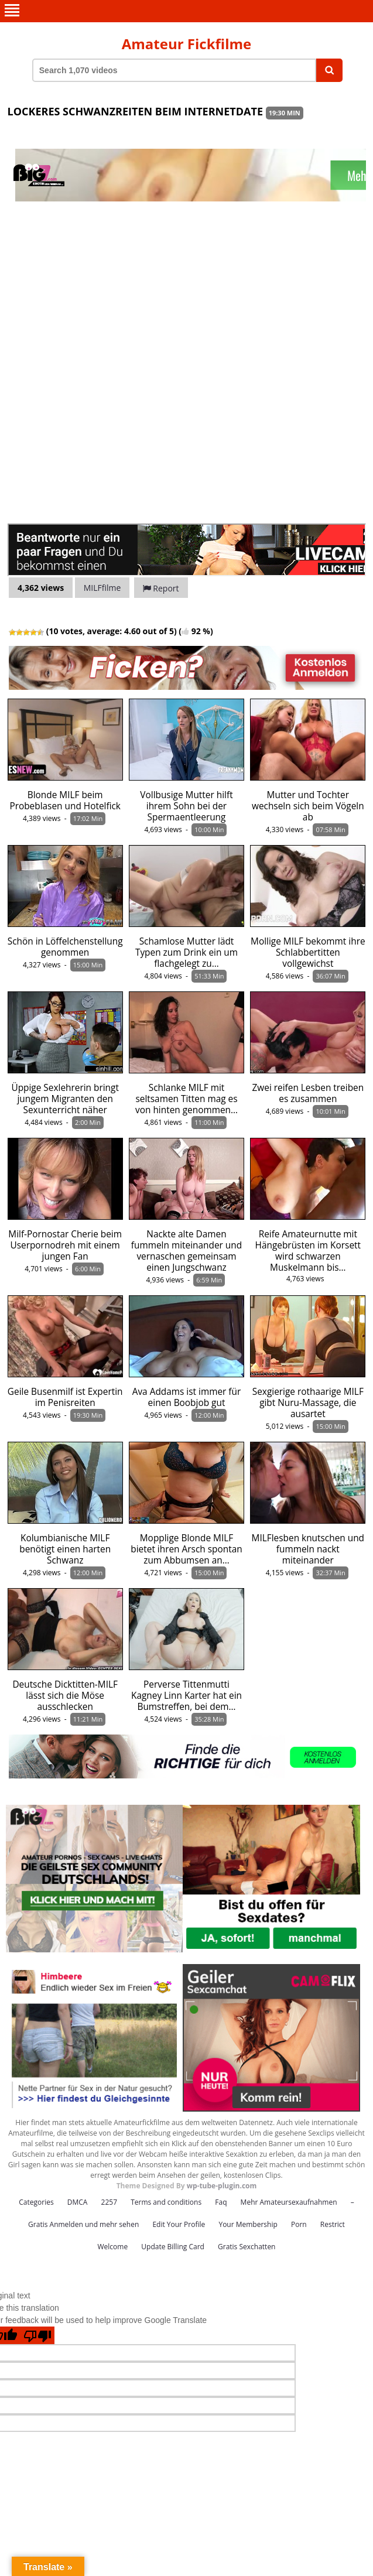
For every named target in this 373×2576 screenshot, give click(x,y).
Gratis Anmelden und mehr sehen (83, 2224)
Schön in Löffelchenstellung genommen (65, 947)
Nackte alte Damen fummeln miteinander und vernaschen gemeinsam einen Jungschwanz (186, 1251)
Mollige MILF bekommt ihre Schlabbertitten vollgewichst (308, 952)
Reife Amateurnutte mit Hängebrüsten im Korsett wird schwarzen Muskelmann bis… (308, 1251)
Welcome (113, 2247)
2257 (109, 2202)
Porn (299, 2224)
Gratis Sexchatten (246, 2247)
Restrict (332, 2224)
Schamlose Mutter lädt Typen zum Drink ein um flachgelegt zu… (186, 952)
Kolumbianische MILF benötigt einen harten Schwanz (65, 1549)
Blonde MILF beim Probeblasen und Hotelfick (65, 800)
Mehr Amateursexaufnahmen (289, 2202)
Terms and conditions (166, 2202)
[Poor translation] (37, 2335)
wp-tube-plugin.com (222, 2186)
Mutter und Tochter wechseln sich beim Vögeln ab (308, 806)
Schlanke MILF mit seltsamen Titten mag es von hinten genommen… (186, 1099)
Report (161, 588)
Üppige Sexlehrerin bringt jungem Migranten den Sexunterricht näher (64, 1099)
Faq (221, 2202)
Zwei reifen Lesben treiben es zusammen (308, 1093)
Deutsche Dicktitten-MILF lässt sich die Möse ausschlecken (65, 1695)
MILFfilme (102, 587)
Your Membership (247, 2224)
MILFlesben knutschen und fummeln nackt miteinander (308, 1549)
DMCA (77, 2202)
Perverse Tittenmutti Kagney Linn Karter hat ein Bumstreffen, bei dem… (186, 1695)
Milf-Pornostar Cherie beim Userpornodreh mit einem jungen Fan (65, 1245)
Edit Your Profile (178, 2224)
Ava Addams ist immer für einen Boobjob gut (186, 1397)
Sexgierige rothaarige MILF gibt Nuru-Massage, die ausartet (308, 1403)
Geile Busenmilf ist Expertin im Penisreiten (65, 1397)
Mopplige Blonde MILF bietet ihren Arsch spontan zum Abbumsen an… (186, 1549)
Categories (36, 2202)
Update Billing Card (172, 2247)
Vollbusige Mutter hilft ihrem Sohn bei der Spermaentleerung (186, 806)
